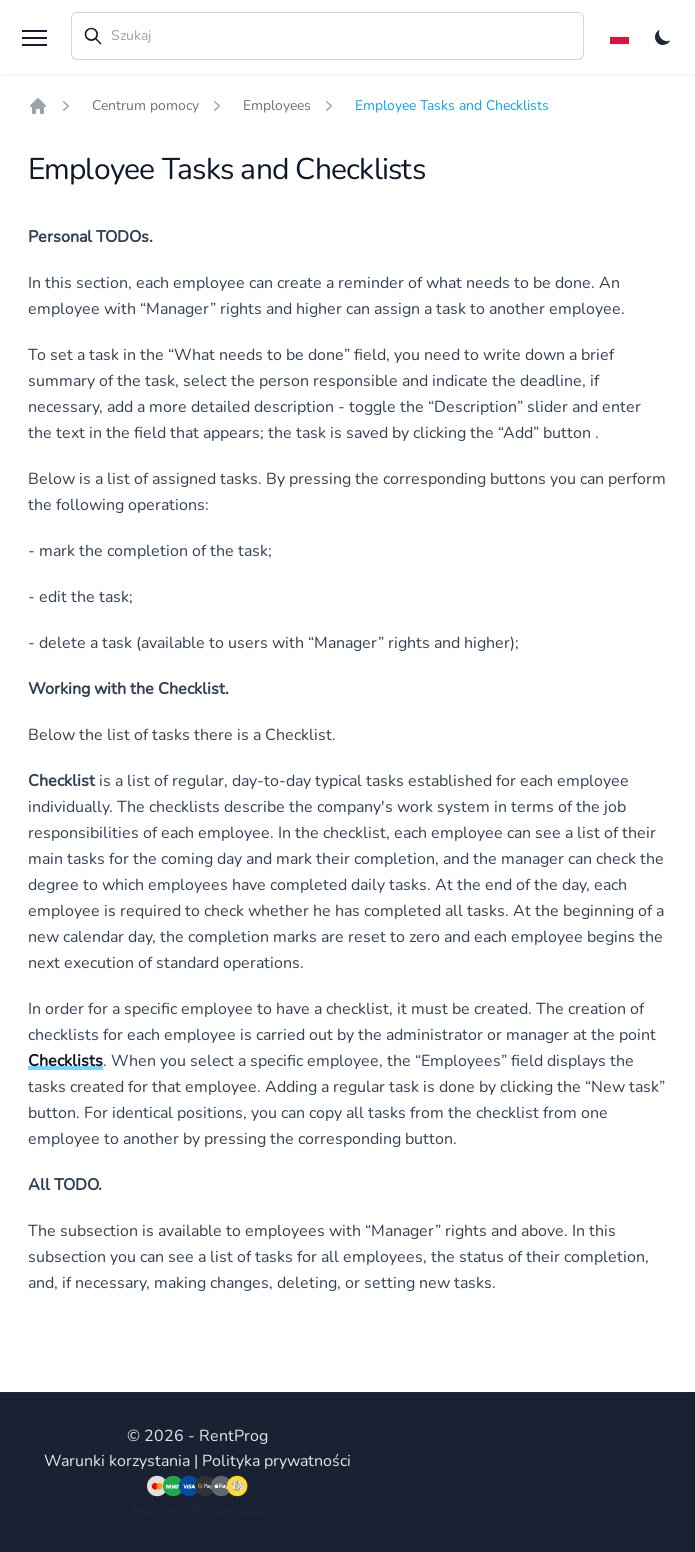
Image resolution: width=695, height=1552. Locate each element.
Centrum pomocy (145, 105)
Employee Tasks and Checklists (452, 105)
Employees (277, 105)
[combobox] (327, 36)
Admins (157, 1510)
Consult (237, 1510)
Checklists (65, 1061)
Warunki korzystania (117, 1461)
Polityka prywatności (276, 1461)
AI (197, 1510)
